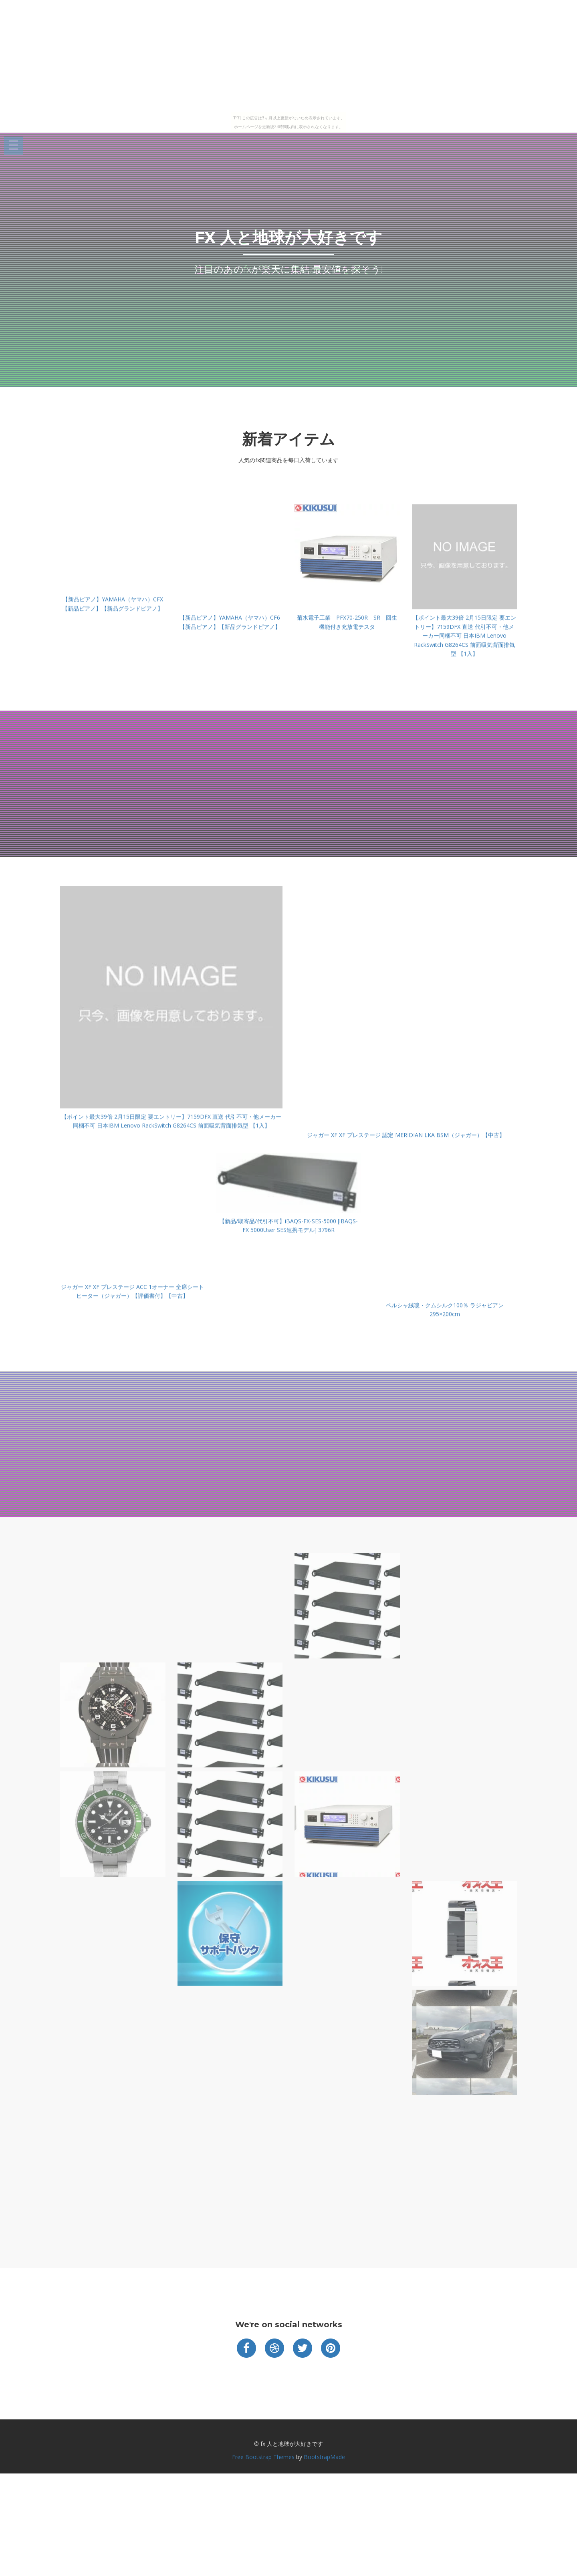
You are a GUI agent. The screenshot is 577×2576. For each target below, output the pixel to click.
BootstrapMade (324, 2457)
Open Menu (13, 146)
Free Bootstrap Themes (263, 2457)
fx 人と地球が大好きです (288, 237)
